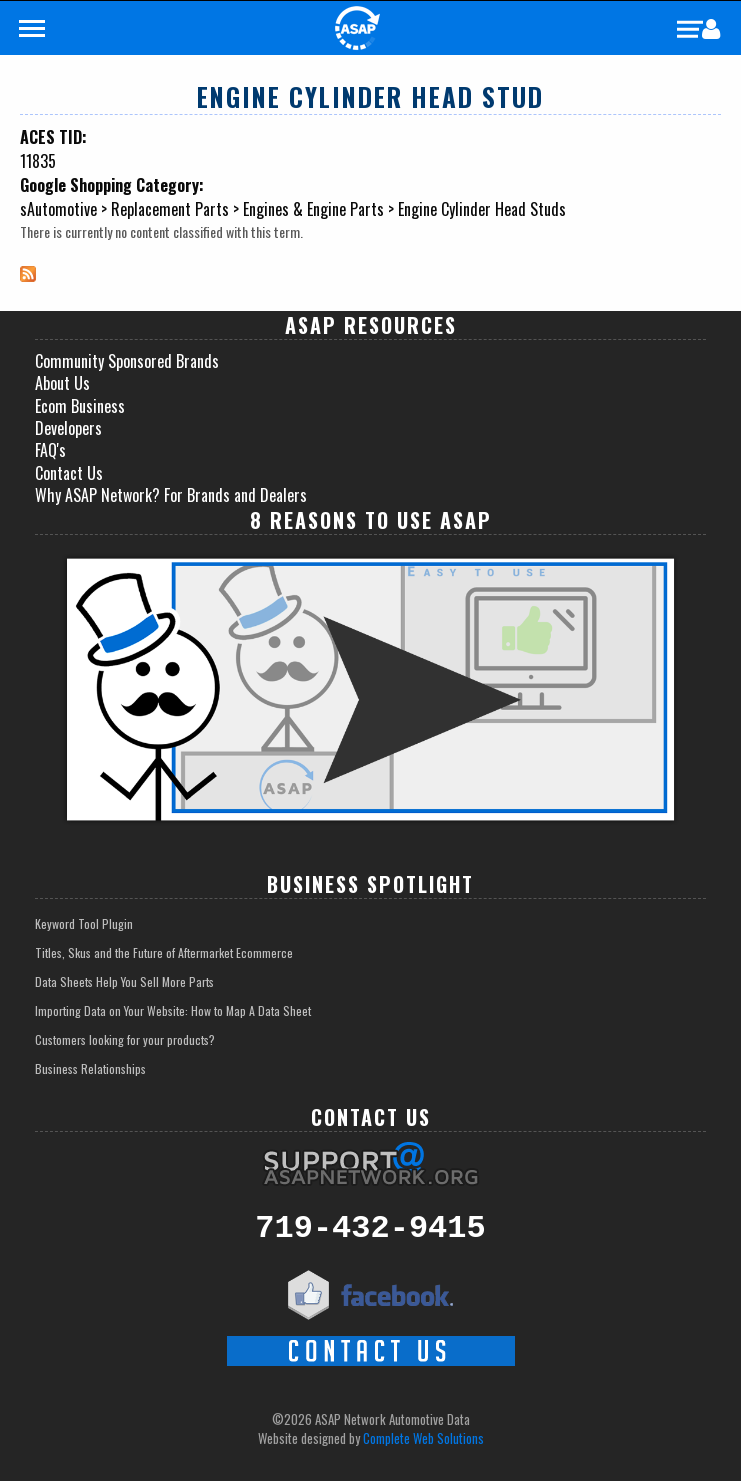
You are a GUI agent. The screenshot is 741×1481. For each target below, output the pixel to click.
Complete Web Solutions (423, 1438)
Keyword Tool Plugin (84, 923)
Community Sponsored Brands (127, 361)
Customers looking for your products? (125, 1039)
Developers (68, 428)
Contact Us (69, 473)
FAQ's (50, 450)
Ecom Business (80, 406)
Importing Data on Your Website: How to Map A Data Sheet (173, 1010)
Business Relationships (90, 1068)
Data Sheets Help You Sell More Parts (124, 981)
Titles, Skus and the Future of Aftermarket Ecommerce (164, 952)
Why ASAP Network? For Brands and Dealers (171, 495)
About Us (62, 383)
